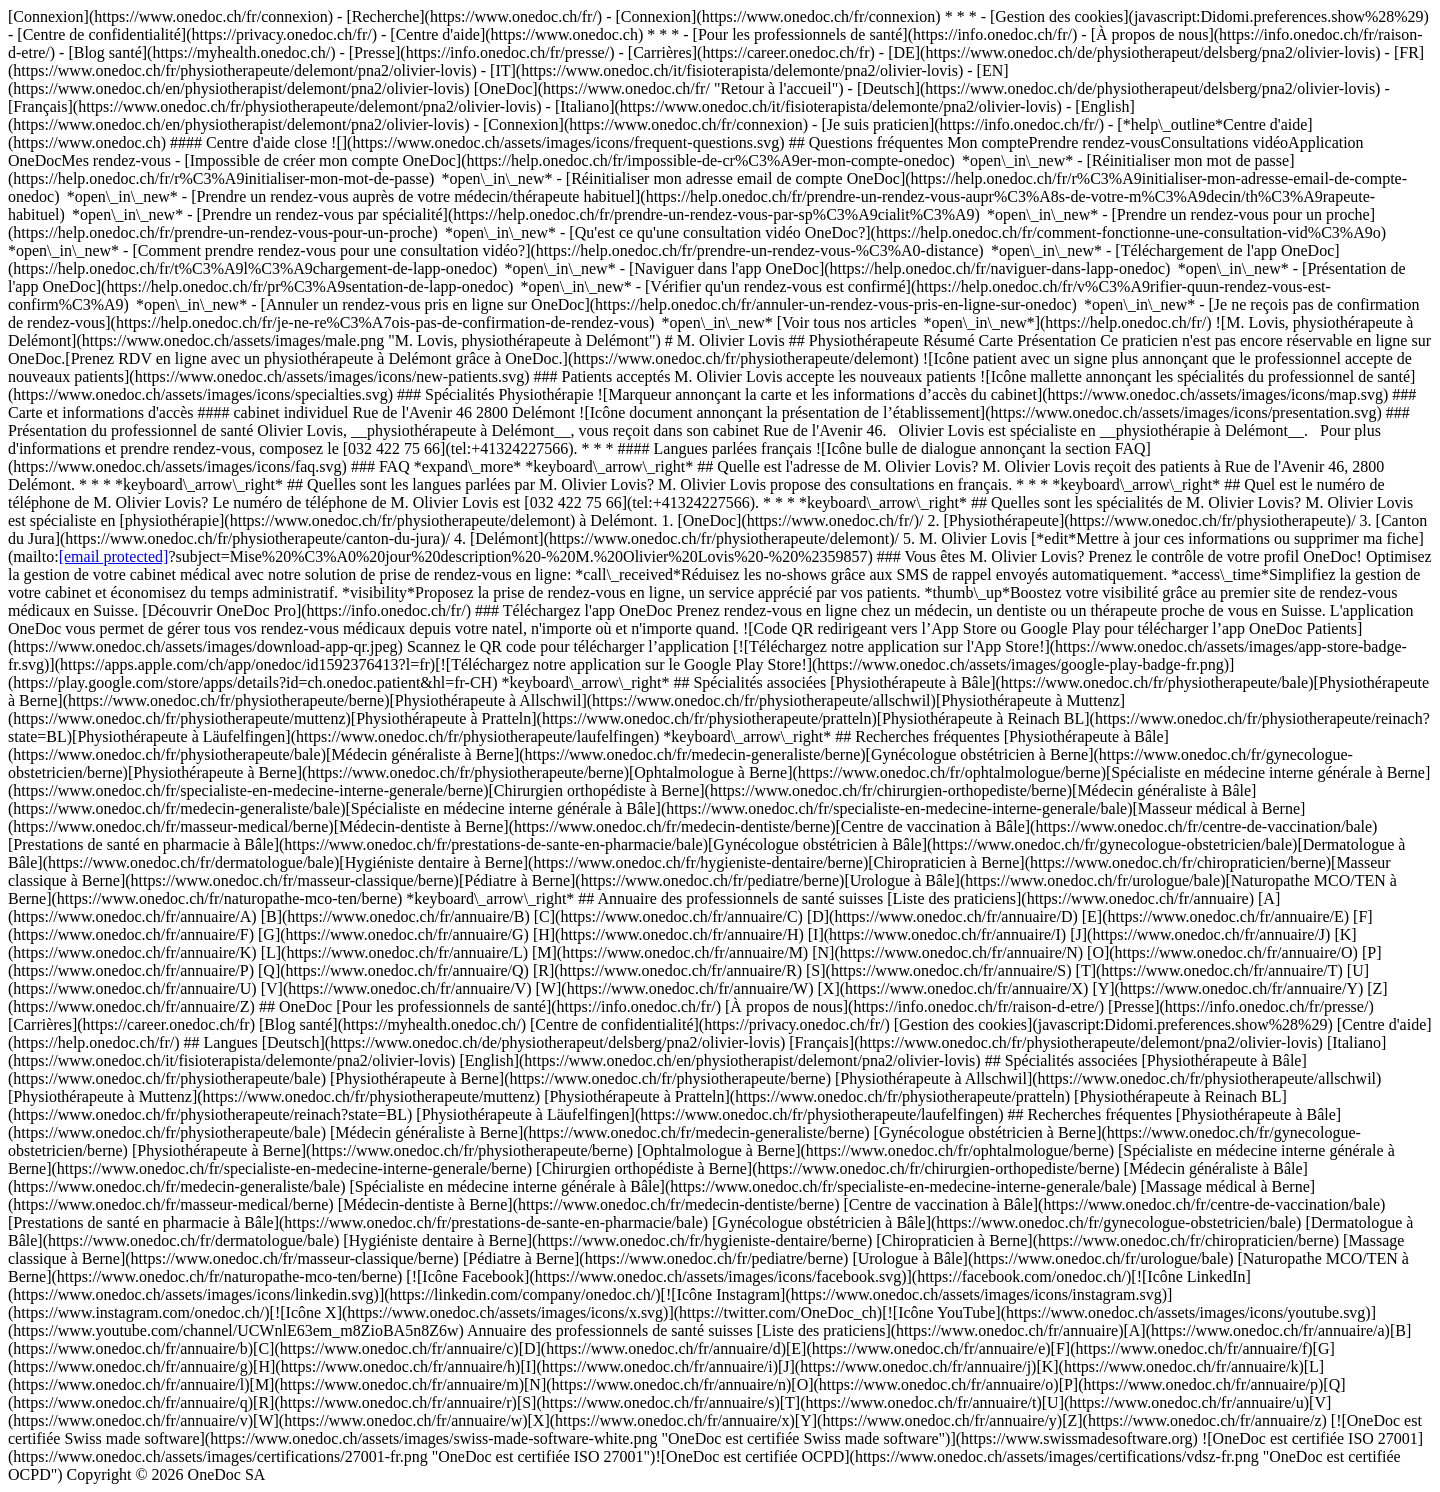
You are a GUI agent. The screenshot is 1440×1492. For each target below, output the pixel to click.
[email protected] (114, 556)
